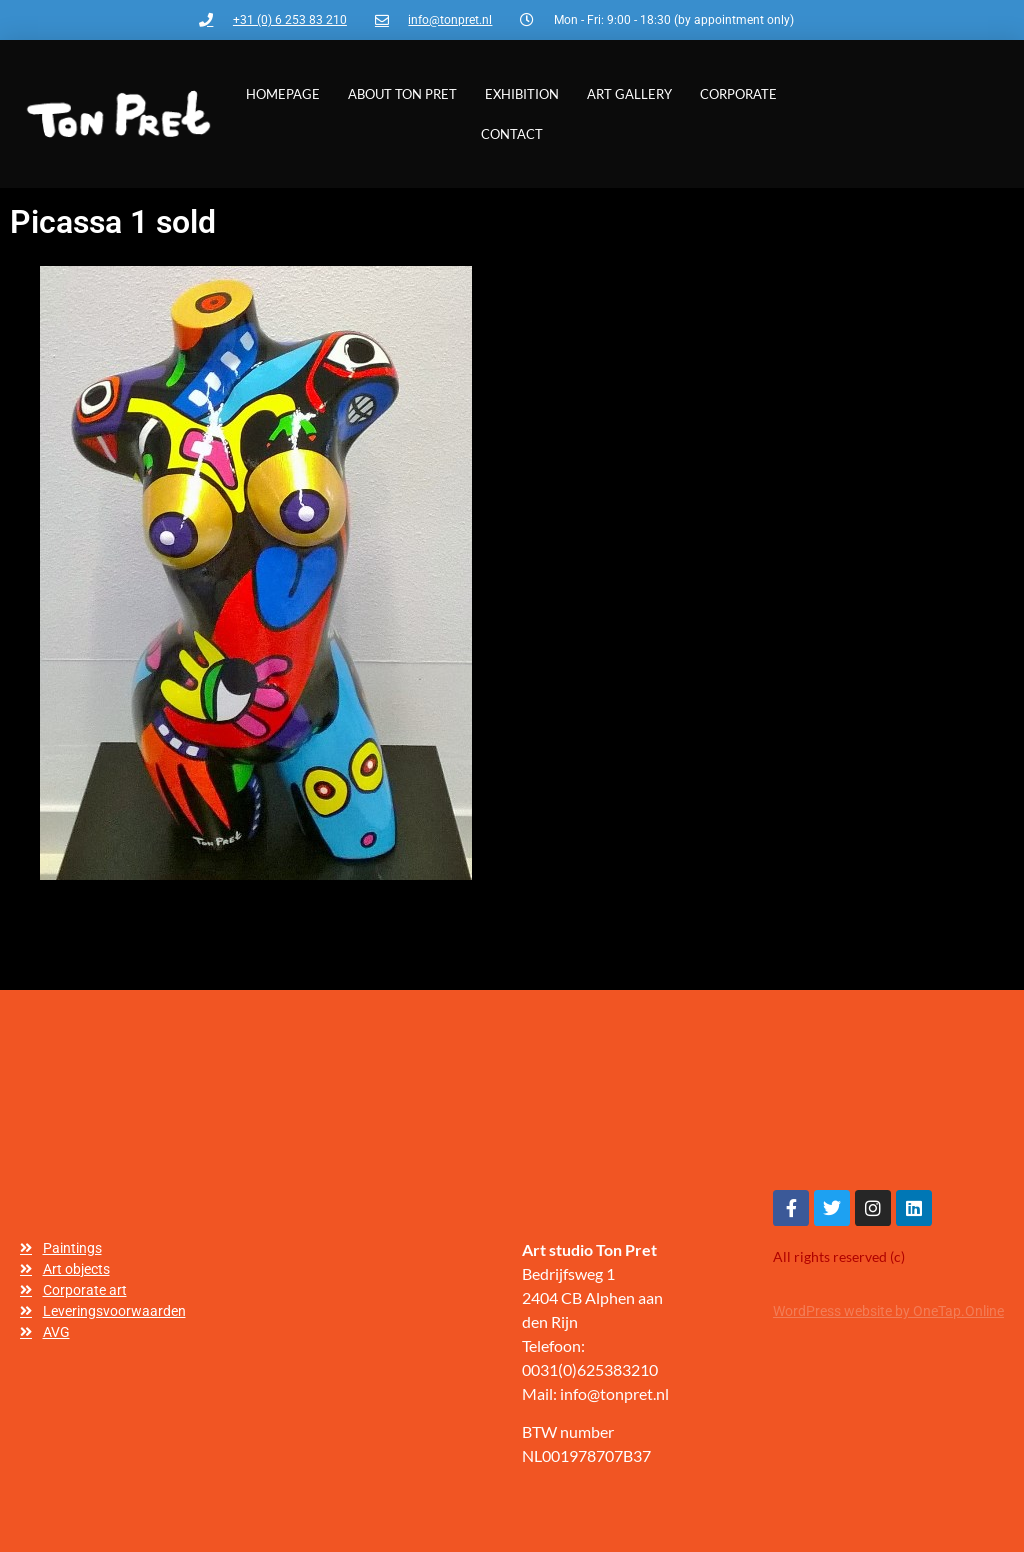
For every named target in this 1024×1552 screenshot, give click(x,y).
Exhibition (522, 94)
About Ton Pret (402, 94)
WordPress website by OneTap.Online (888, 1311)
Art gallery (629, 94)
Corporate (738, 94)
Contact (512, 134)
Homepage (283, 94)
